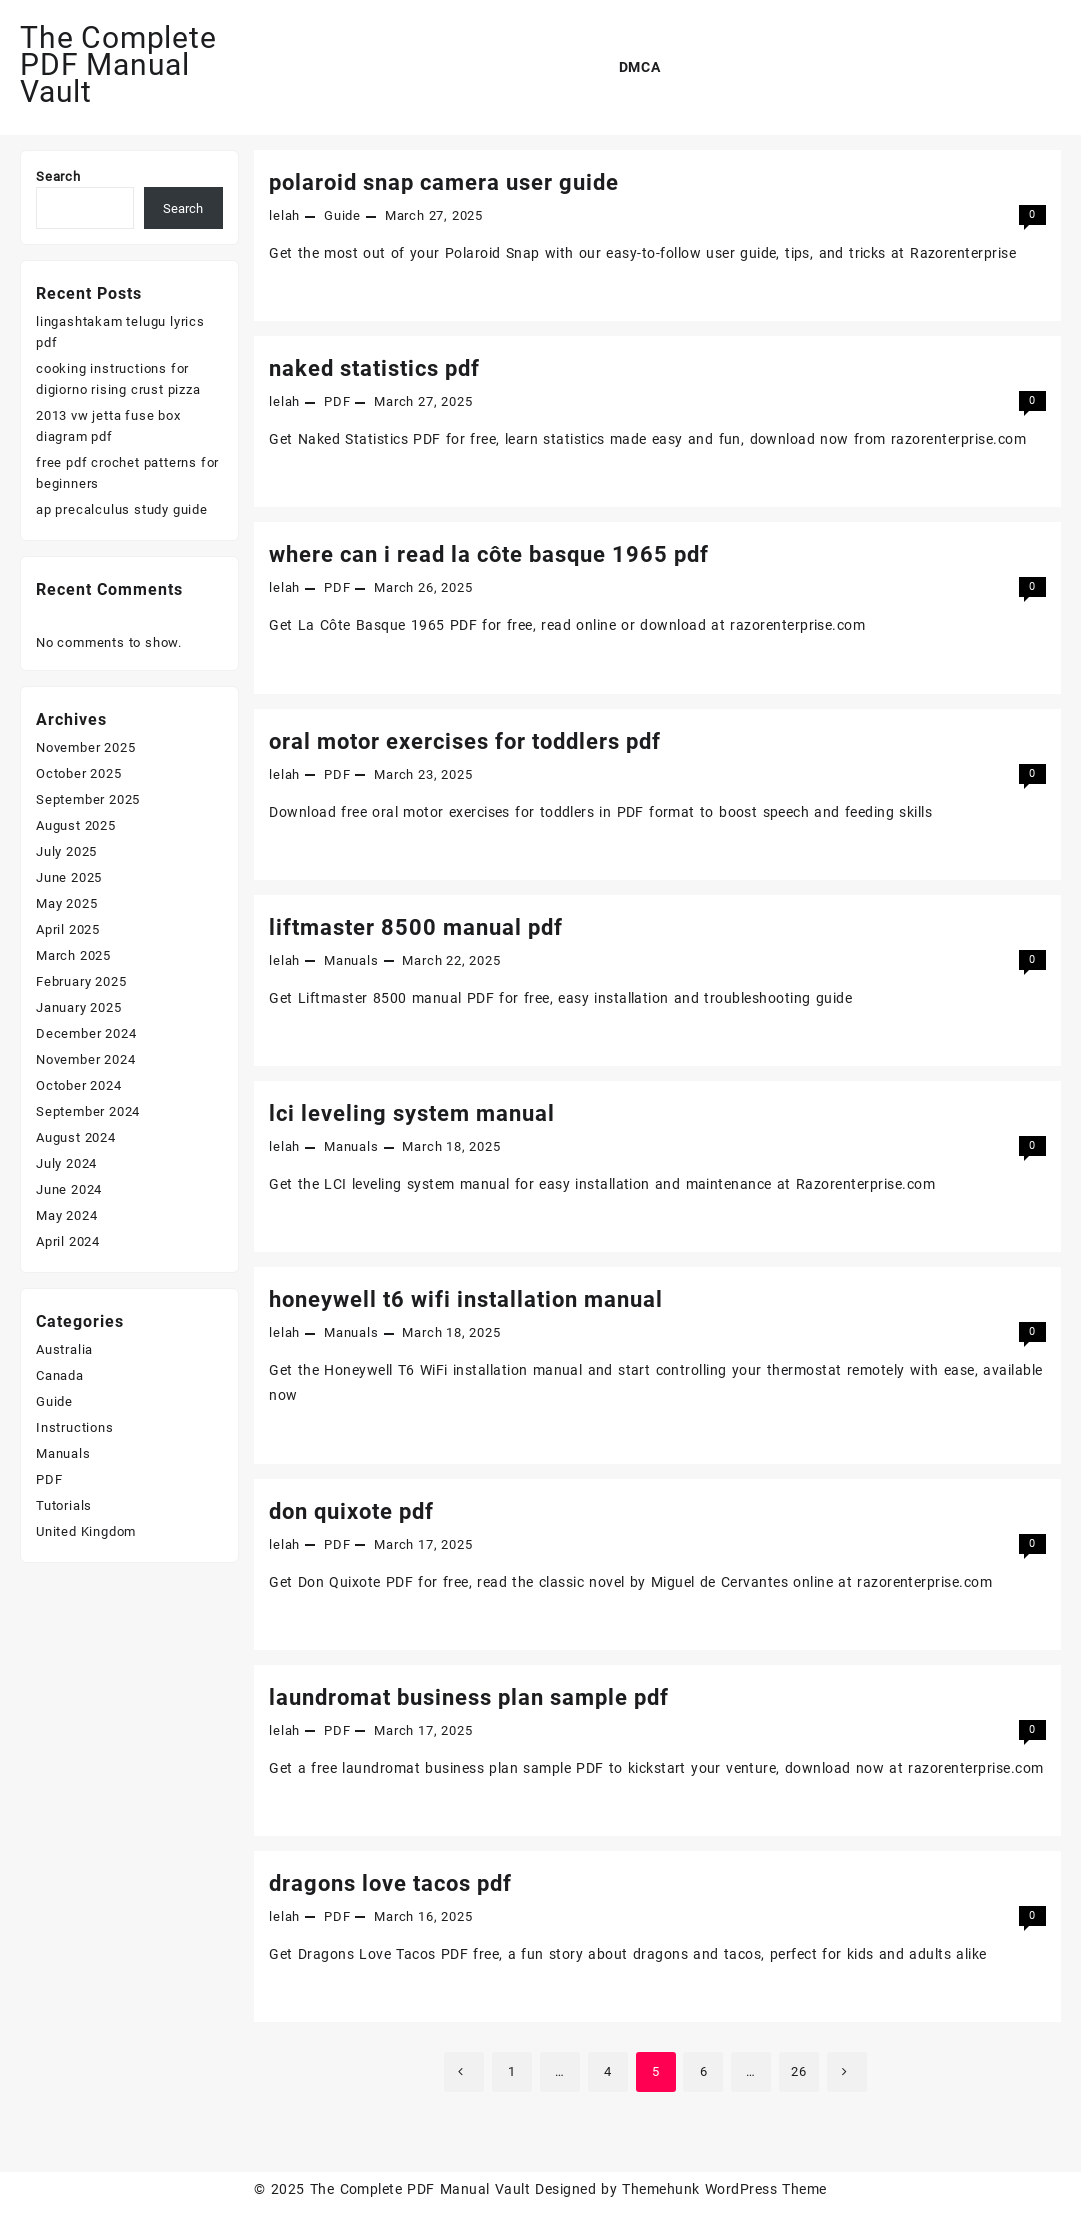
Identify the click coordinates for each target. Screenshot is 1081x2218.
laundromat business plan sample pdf (469, 1697)
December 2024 (86, 1033)
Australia (64, 1349)
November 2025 (85, 747)
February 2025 (81, 981)
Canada (60, 1375)
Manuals (351, 960)
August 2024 (76, 1137)
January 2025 (79, 1007)
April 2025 (68, 929)
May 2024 (66, 1215)
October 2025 (79, 773)
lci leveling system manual (412, 1113)
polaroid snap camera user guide (444, 182)
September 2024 (88, 1111)
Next (847, 2072)
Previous (464, 2072)
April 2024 (68, 1241)
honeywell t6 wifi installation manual (466, 1299)
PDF (337, 401)
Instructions (75, 1427)
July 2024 (66, 1163)
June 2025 (69, 877)
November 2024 (85, 1059)
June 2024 (69, 1189)
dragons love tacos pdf (390, 1883)
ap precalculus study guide (122, 509)
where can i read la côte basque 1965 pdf (489, 554)
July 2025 (66, 851)
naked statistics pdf (374, 368)
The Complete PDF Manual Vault (118, 64)
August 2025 (76, 825)
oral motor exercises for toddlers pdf (465, 741)
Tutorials (64, 1505)
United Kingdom (86, 1531)
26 (799, 2071)
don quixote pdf (351, 1511)
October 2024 (79, 1085)
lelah (284, 215)
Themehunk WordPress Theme (724, 2189)
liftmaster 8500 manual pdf (416, 927)
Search (58, 176)
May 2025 (66, 903)
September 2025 (88, 799)
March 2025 (73, 955)
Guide (342, 215)
